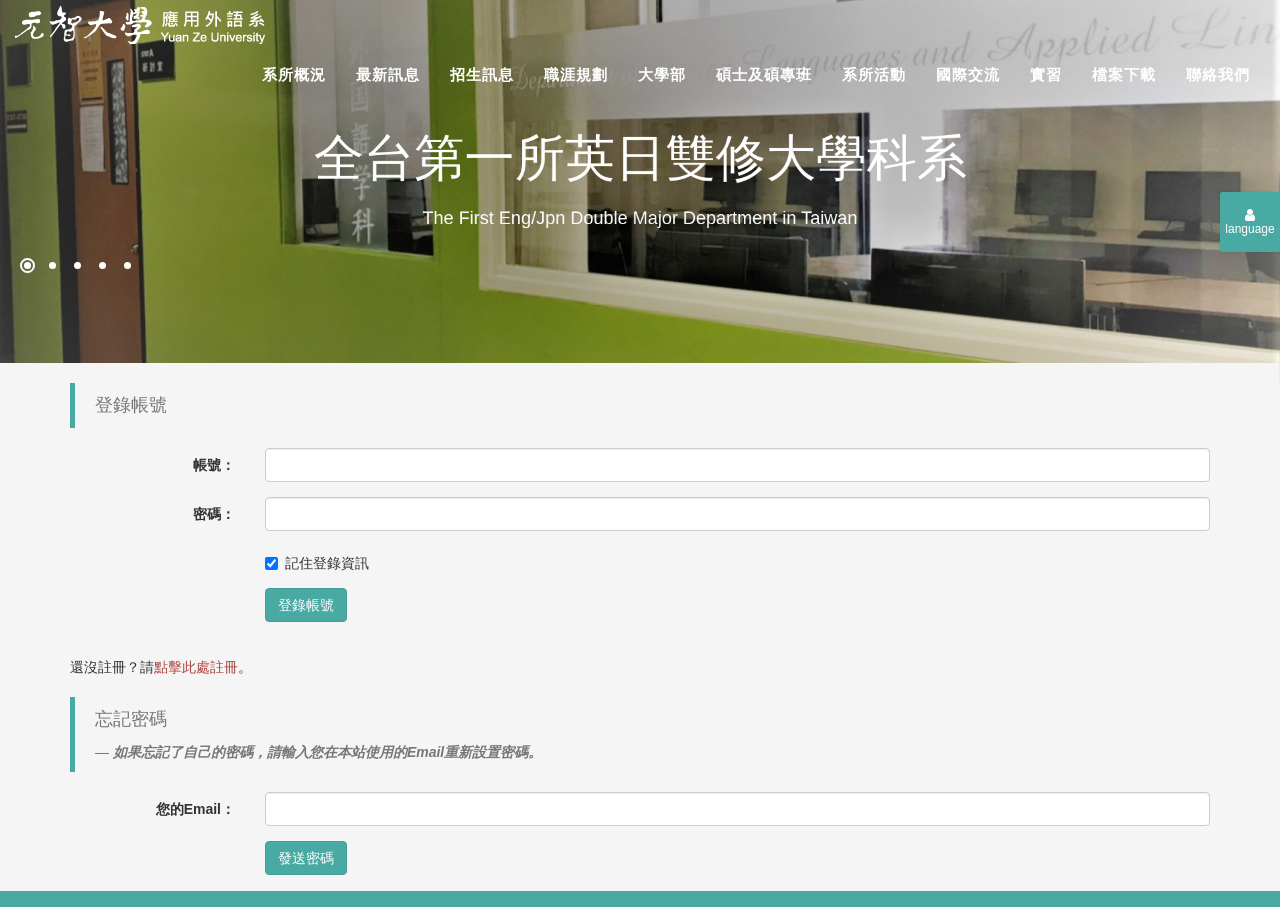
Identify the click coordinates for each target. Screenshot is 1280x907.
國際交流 (968, 74)
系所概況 (294, 74)
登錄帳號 (306, 605)
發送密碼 (306, 858)
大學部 (662, 74)
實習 (1046, 74)
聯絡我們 (1218, 74)
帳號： (214, 465)
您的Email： (195, 809)
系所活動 (874, 74)
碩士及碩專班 (764, 74)
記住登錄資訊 (317, 563)
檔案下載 (1124, 74)
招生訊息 (482, 74)
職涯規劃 (576, 74)
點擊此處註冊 (196, 667)
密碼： (214, 514)
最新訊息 (388, 74)
